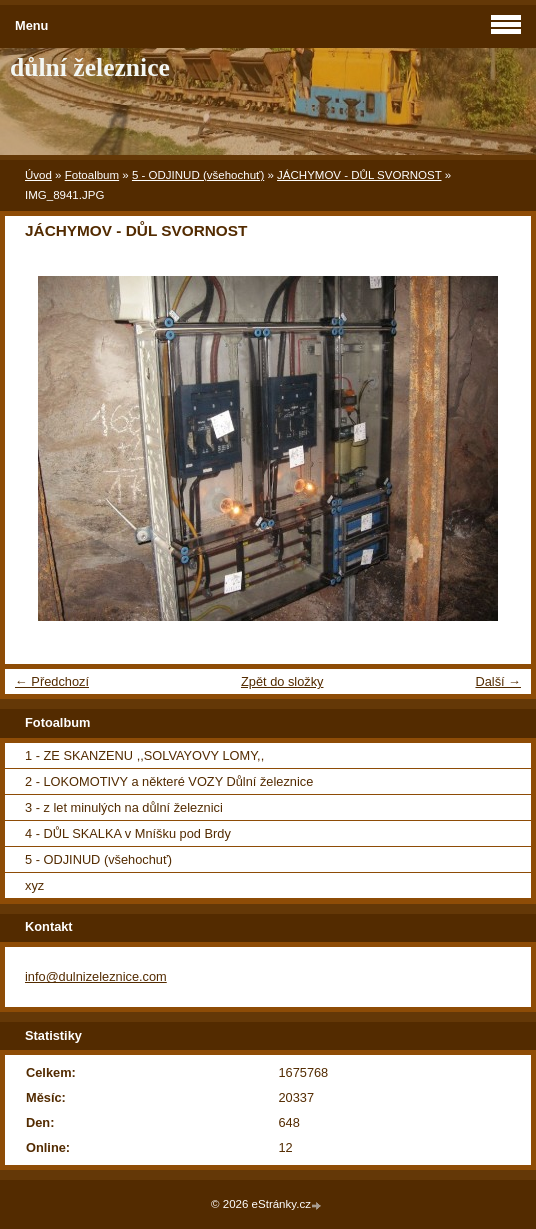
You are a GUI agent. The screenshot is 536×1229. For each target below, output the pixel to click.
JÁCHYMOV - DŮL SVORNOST (359, 175)
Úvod (38, 175)
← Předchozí (52, 681)
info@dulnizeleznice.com (96, 976)
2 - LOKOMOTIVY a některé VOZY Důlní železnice (169, 781)
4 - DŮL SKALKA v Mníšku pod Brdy (128, 833)
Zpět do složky (282, 681)
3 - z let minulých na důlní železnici (124, 807)
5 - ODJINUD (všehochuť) (198, 175)
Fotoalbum (92, 175)
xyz (34, 885)
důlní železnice (90, 67)
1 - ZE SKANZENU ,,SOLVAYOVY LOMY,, (144, 755)
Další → (498, 681)
